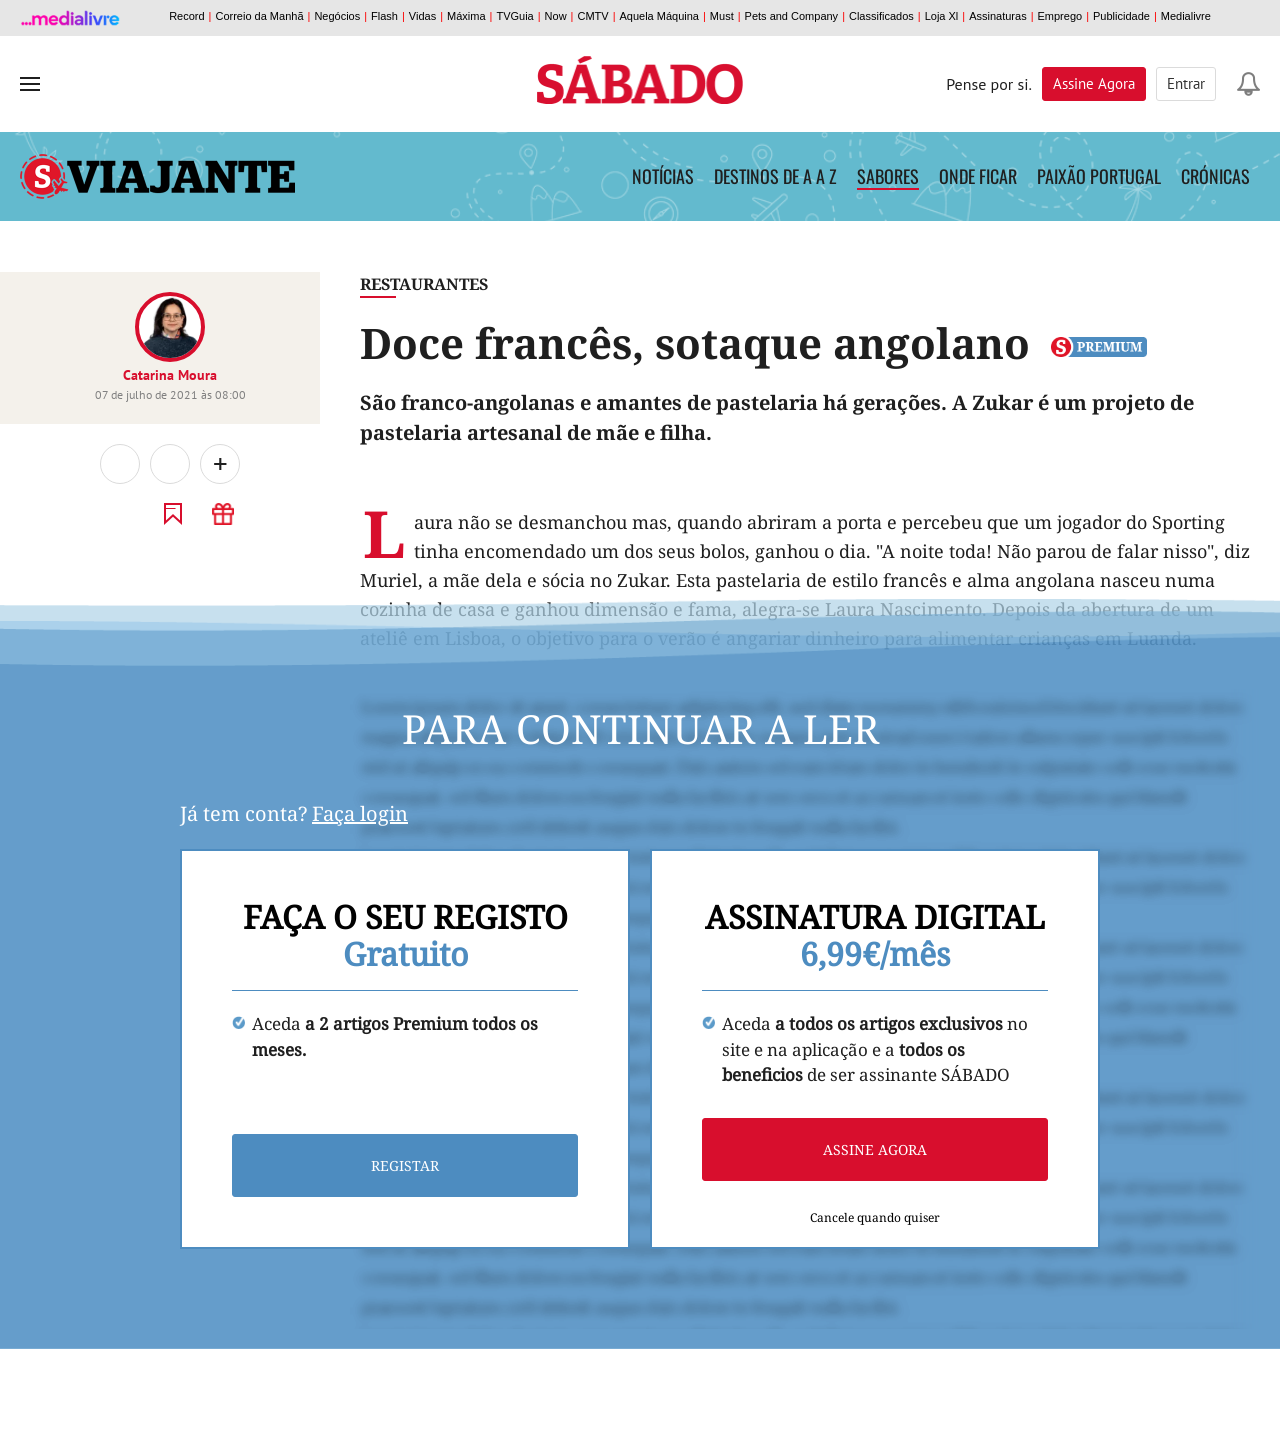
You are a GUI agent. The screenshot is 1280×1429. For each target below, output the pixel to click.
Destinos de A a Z (775, 176)
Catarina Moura (170, 375)
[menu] (30, 84)
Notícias (663, 176)
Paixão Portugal (1099, 176)
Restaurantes (424, 284)
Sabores (888, 176)
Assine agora (875, 1149)
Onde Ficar (978, 176)
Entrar (1186, 83)
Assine (1094, 83)
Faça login (360, 813)
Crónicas (1215, 176)
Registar (405, 1165)
